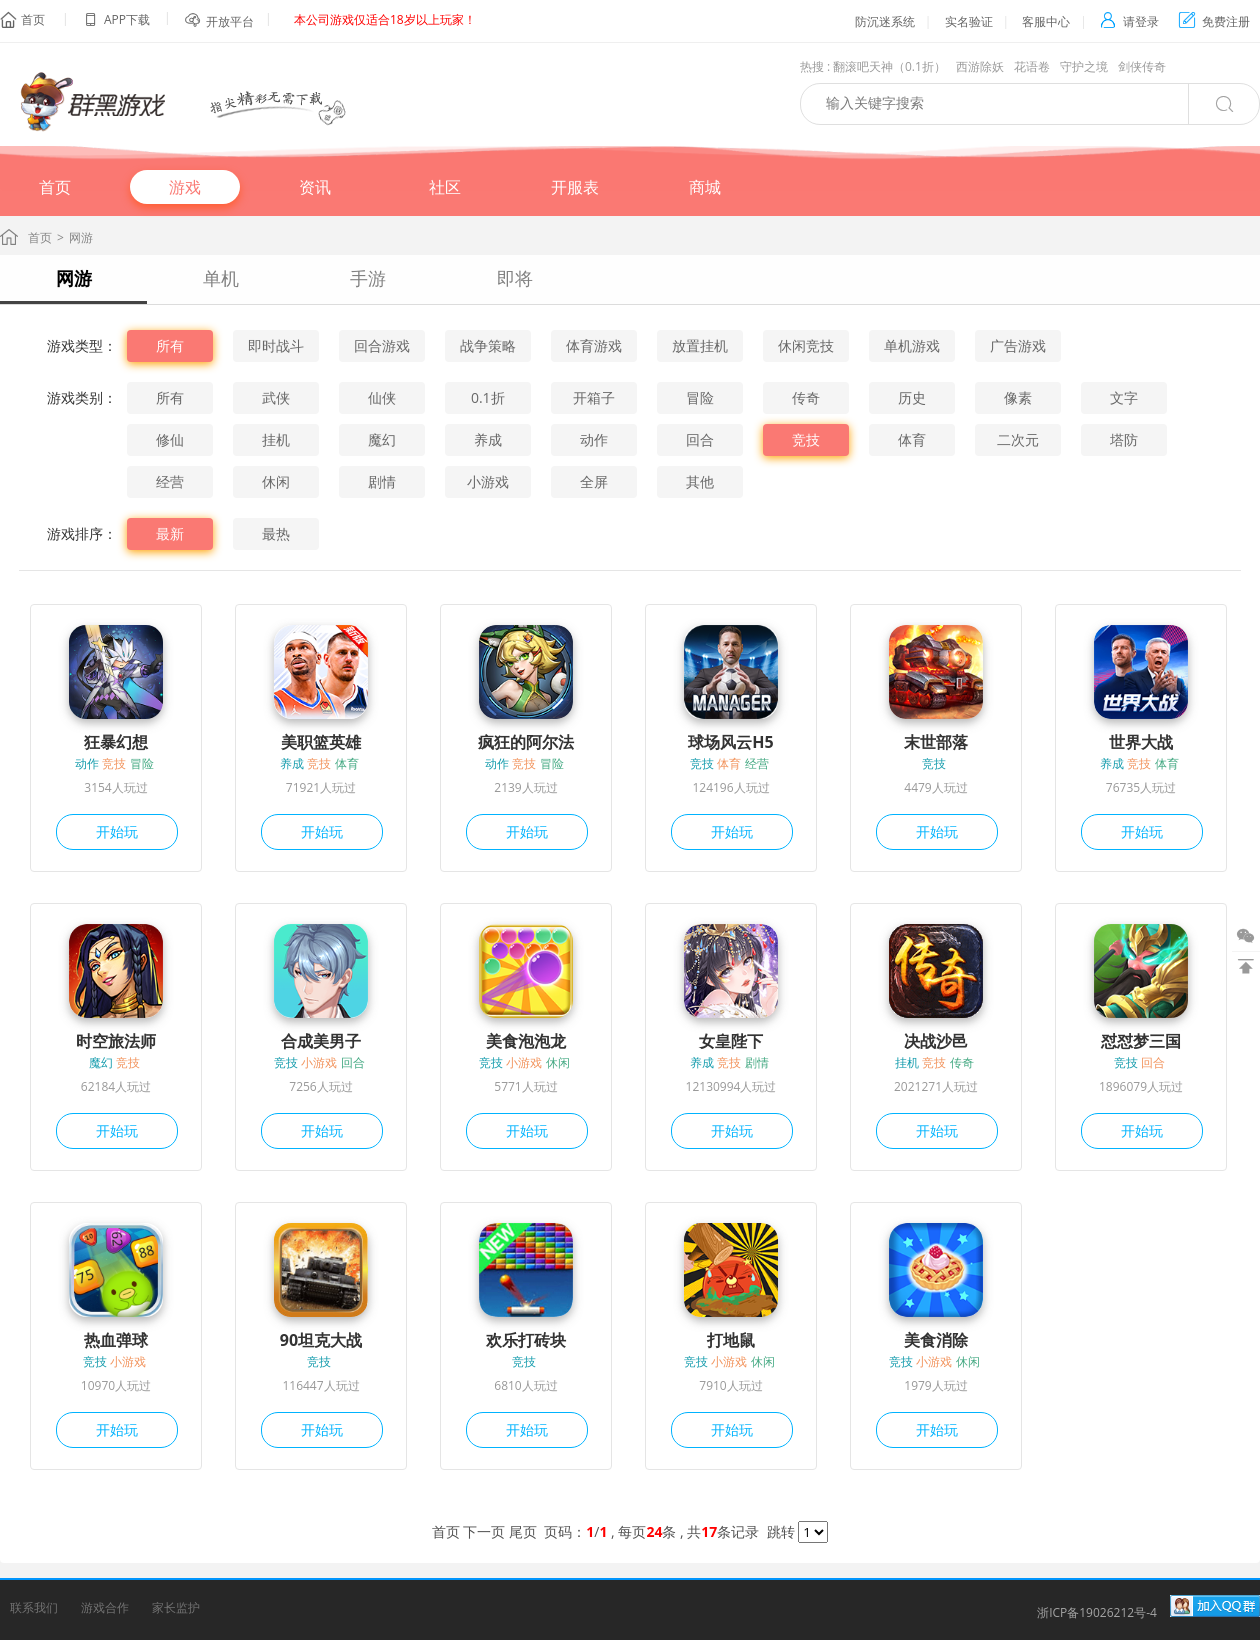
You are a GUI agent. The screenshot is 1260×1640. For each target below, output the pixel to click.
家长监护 (176, 1607)
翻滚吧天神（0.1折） (889, 66)
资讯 (315, 187)
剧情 (382, 481)
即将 (515, 278)
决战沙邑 (936, 1041)
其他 (700, 481)
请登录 (1129, 21)
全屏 (594, 481)
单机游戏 (912, 345)
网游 (74, 278)
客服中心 (1046, 21)
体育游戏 (594, 345)
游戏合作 (105, 1607)
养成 (488, 439)
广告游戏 (1018, 345)
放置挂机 (700, 345)
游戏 (185, 187)
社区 (445, 187)
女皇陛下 (731, 1041)
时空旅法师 (116, 1041)
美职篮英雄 (321, 742)
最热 (276, 533)
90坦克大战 (321, 1340)
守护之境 (1084, 66)
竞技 (806, 439)
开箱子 (594, 397)
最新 (170, 533)
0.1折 (488, 397)
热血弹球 (116, 1340)
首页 (33, 19)
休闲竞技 (806, 345)
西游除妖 (980, 66)
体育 (912, 439)
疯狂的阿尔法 (526, 742)
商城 (705, 187)
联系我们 (34, 1607)
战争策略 (488, 345)
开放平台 (230, 21)
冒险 (700, 397)
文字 (1124, 397)
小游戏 (488, 481)
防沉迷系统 (885, 21)
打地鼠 (731, 1340)
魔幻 (382, 439)
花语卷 (1032, 66)
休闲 (276, 481)
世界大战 (1141, 742)
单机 (221, 278)
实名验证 (969, 21)
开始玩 (117, 831)
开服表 (575, 187)
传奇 (806, 397)
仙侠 (382, 397)
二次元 (1018, 439)
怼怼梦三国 (1141, 1041)
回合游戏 (382, 345)
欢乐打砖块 (526, 1340)
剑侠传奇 (1142, 66)
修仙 (170, 439)
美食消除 (936, 1340)
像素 (1018, 397)
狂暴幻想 (116, 742)
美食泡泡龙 (526, 1041)
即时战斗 (276, 345)
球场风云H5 (730, 742)
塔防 (1124, 439)
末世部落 (936, 742)
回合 (700, 439)
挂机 (276, 439)
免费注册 (1214, 21)
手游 (368, 278)
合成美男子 (321, 1041)
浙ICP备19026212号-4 (1097, 1612)
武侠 (276, 397)
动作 (594, 439)
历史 (912, 397)
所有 (170, 345)
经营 (170, 481)
